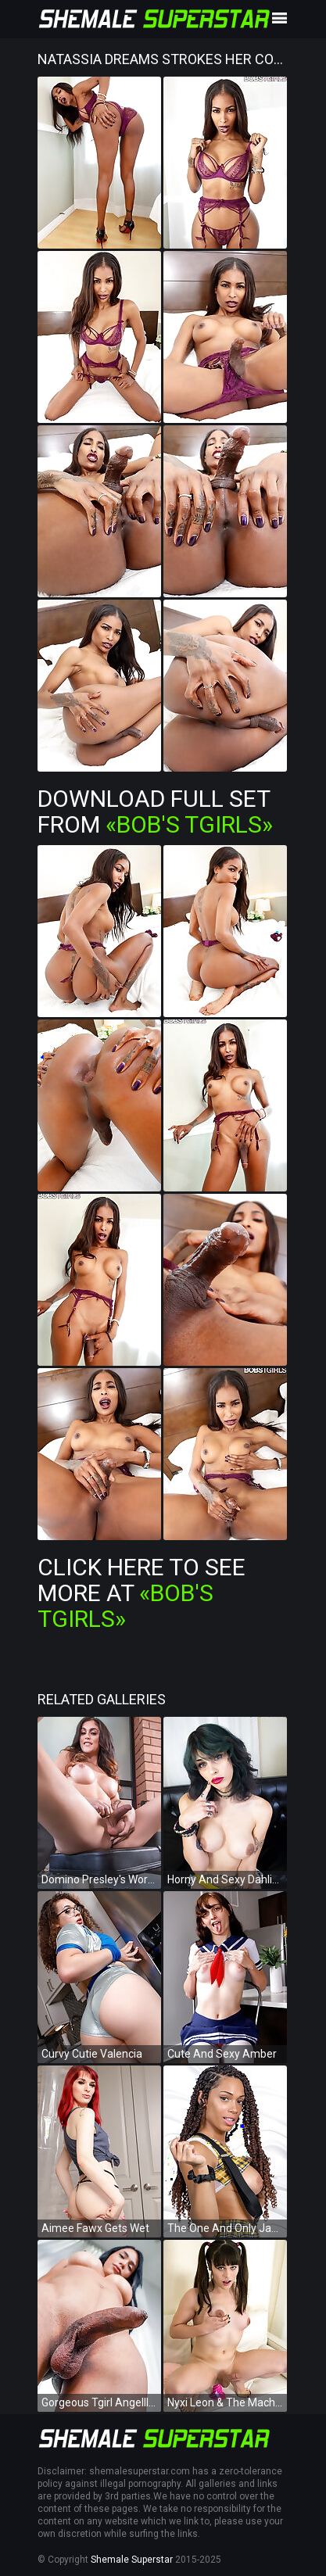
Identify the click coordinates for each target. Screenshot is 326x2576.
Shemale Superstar (132, 2559)
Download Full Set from (155, 811)
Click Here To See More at (141, 1592)
